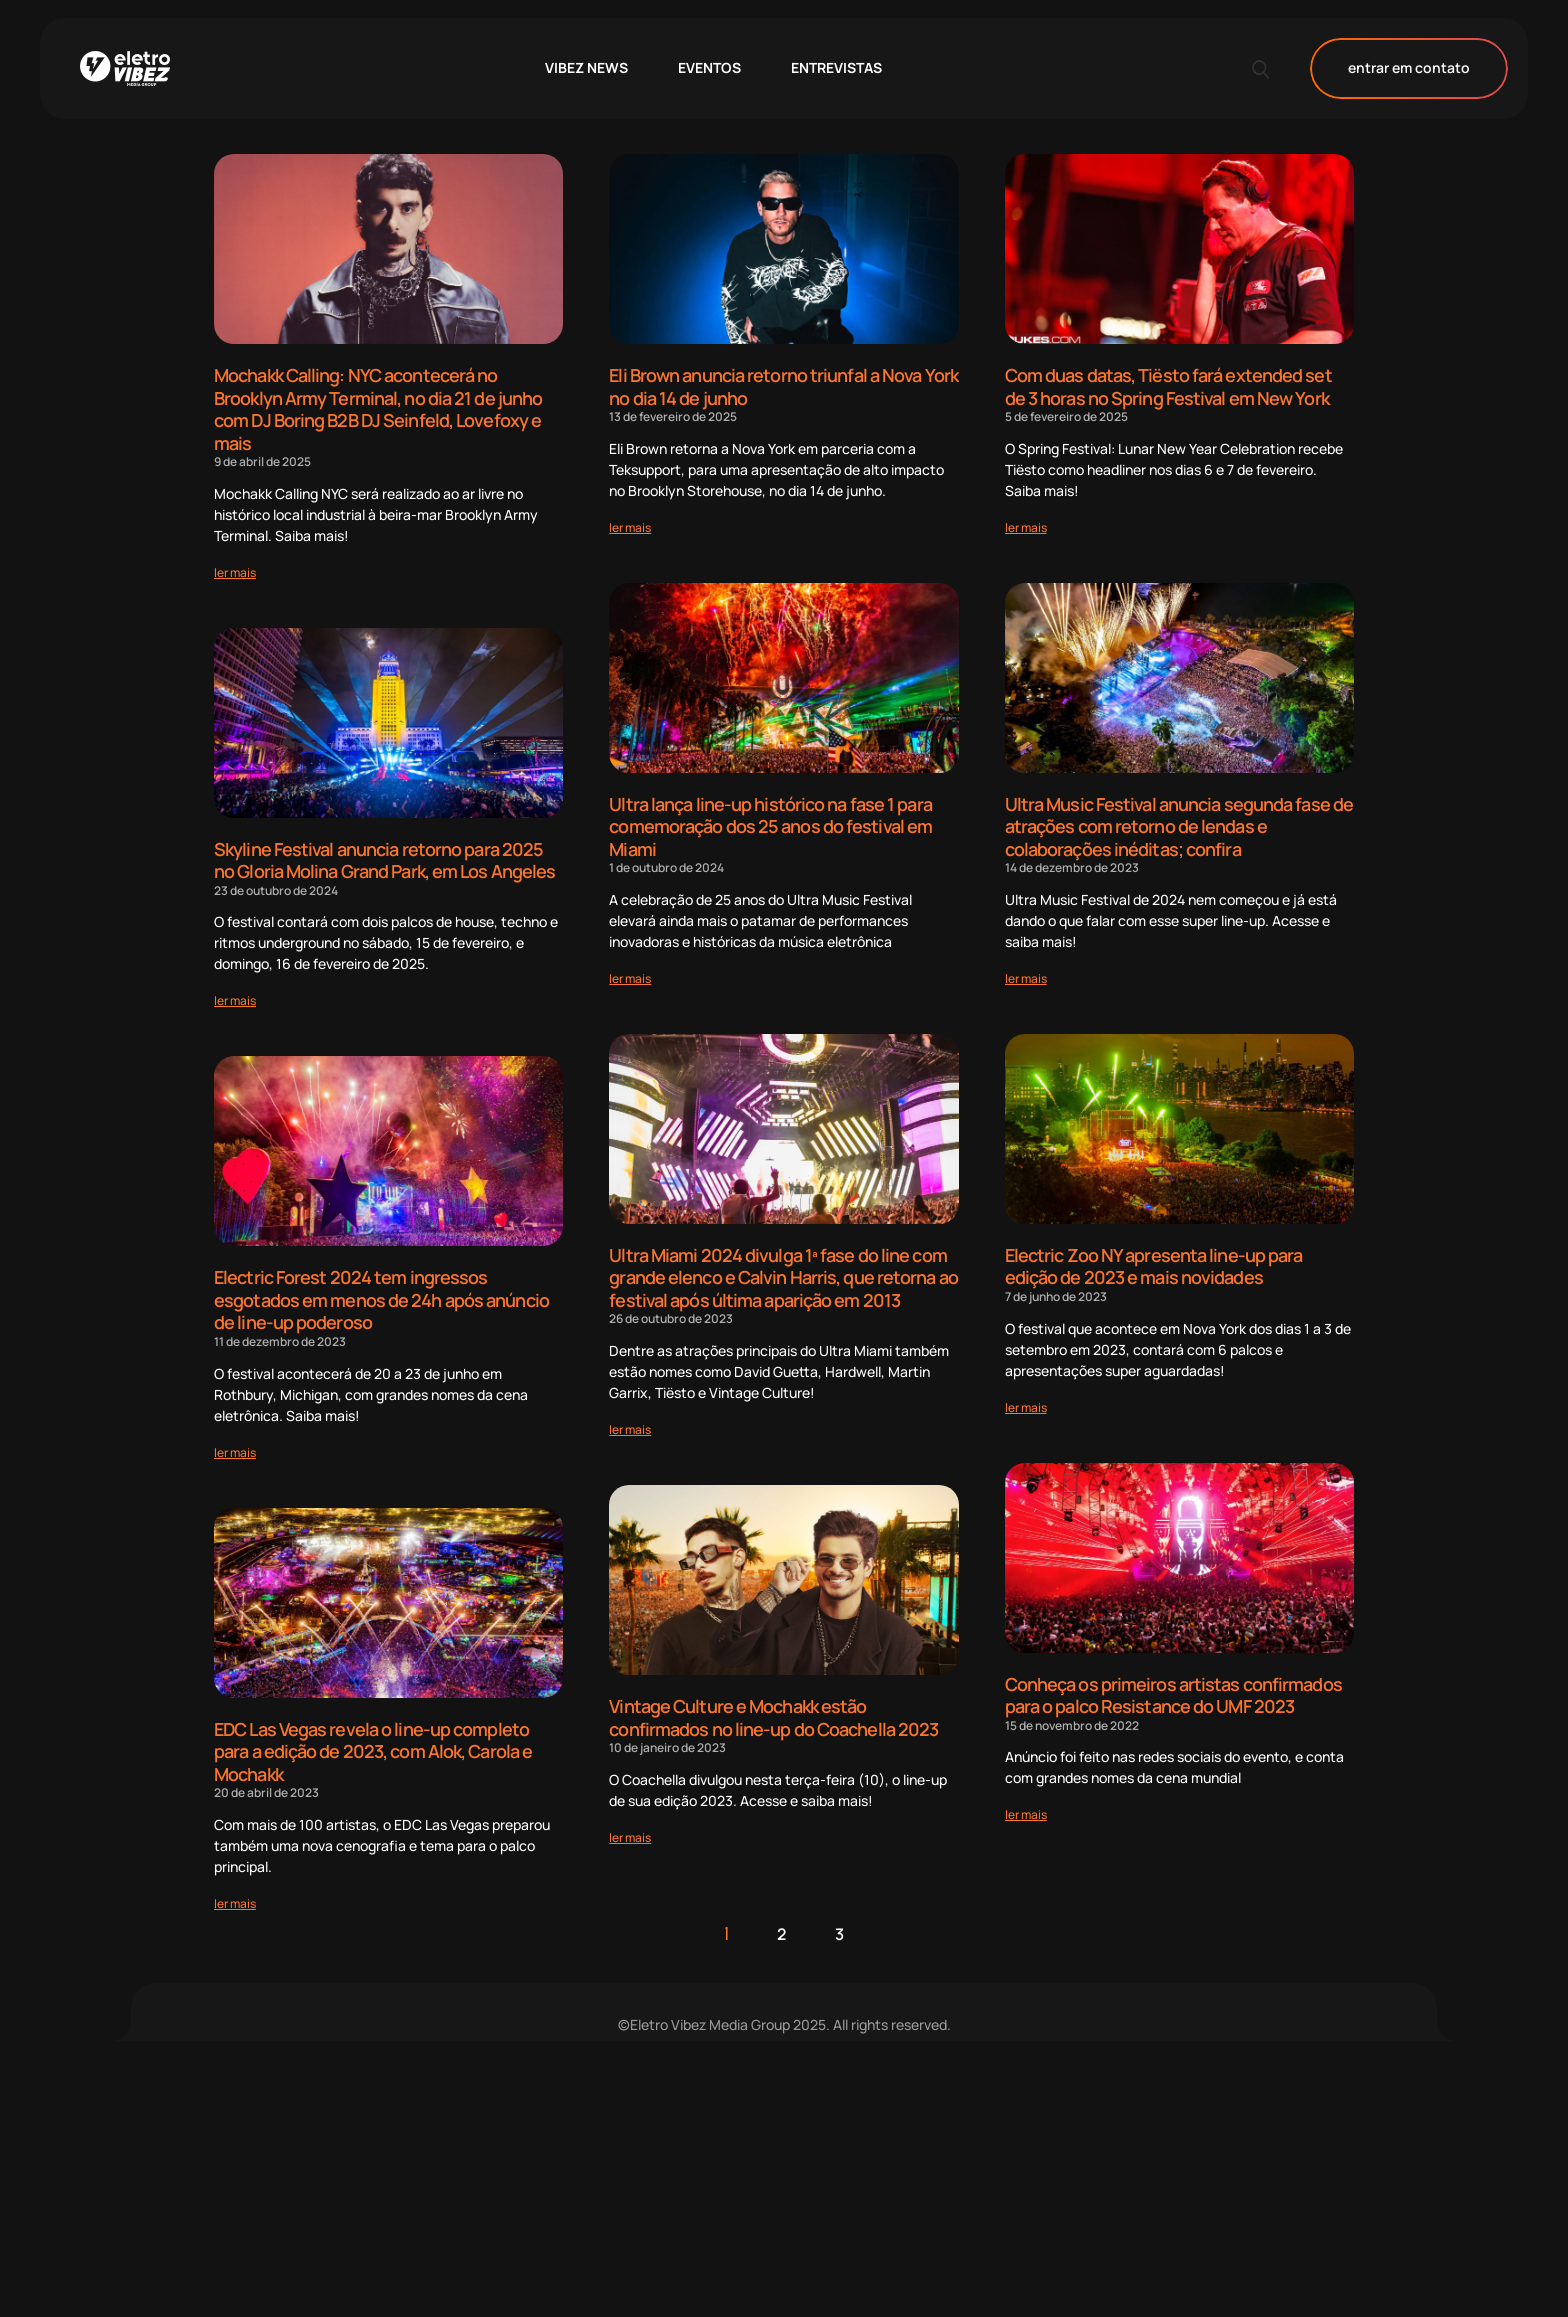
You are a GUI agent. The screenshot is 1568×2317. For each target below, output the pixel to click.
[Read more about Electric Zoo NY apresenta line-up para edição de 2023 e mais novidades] (1026, 1407)
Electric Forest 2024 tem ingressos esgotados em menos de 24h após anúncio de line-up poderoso (381, 1299)
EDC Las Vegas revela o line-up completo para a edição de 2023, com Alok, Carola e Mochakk (373, 1751)
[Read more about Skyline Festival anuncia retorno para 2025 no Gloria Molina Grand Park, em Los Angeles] (235, 1000)
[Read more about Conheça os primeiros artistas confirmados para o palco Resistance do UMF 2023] (1026, 1814)
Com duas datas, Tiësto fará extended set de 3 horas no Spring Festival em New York (1168, 386)
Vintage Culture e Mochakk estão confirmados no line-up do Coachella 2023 (773, 1717)
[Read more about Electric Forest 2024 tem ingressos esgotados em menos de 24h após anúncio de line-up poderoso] (235, 1452)
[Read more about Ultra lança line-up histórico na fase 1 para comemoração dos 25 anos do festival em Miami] (630, 978)
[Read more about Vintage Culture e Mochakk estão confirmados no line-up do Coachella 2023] (630, 1837)
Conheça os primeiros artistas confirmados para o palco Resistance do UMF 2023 (1173, 1695)
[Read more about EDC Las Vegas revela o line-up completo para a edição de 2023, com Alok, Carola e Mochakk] (235, 1903)
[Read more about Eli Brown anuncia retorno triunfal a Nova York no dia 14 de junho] (630, 527)
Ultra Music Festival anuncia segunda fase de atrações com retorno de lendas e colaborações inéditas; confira (1179, 826)
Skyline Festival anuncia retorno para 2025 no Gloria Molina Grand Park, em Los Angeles (384, 860)
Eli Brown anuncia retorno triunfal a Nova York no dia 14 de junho (783, 386)
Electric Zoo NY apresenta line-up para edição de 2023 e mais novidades (1154, 1266)
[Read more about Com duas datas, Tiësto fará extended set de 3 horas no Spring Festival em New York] (1026, 527)
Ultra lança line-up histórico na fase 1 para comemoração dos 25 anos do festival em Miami (770, 826)
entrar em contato (1409, 68)
